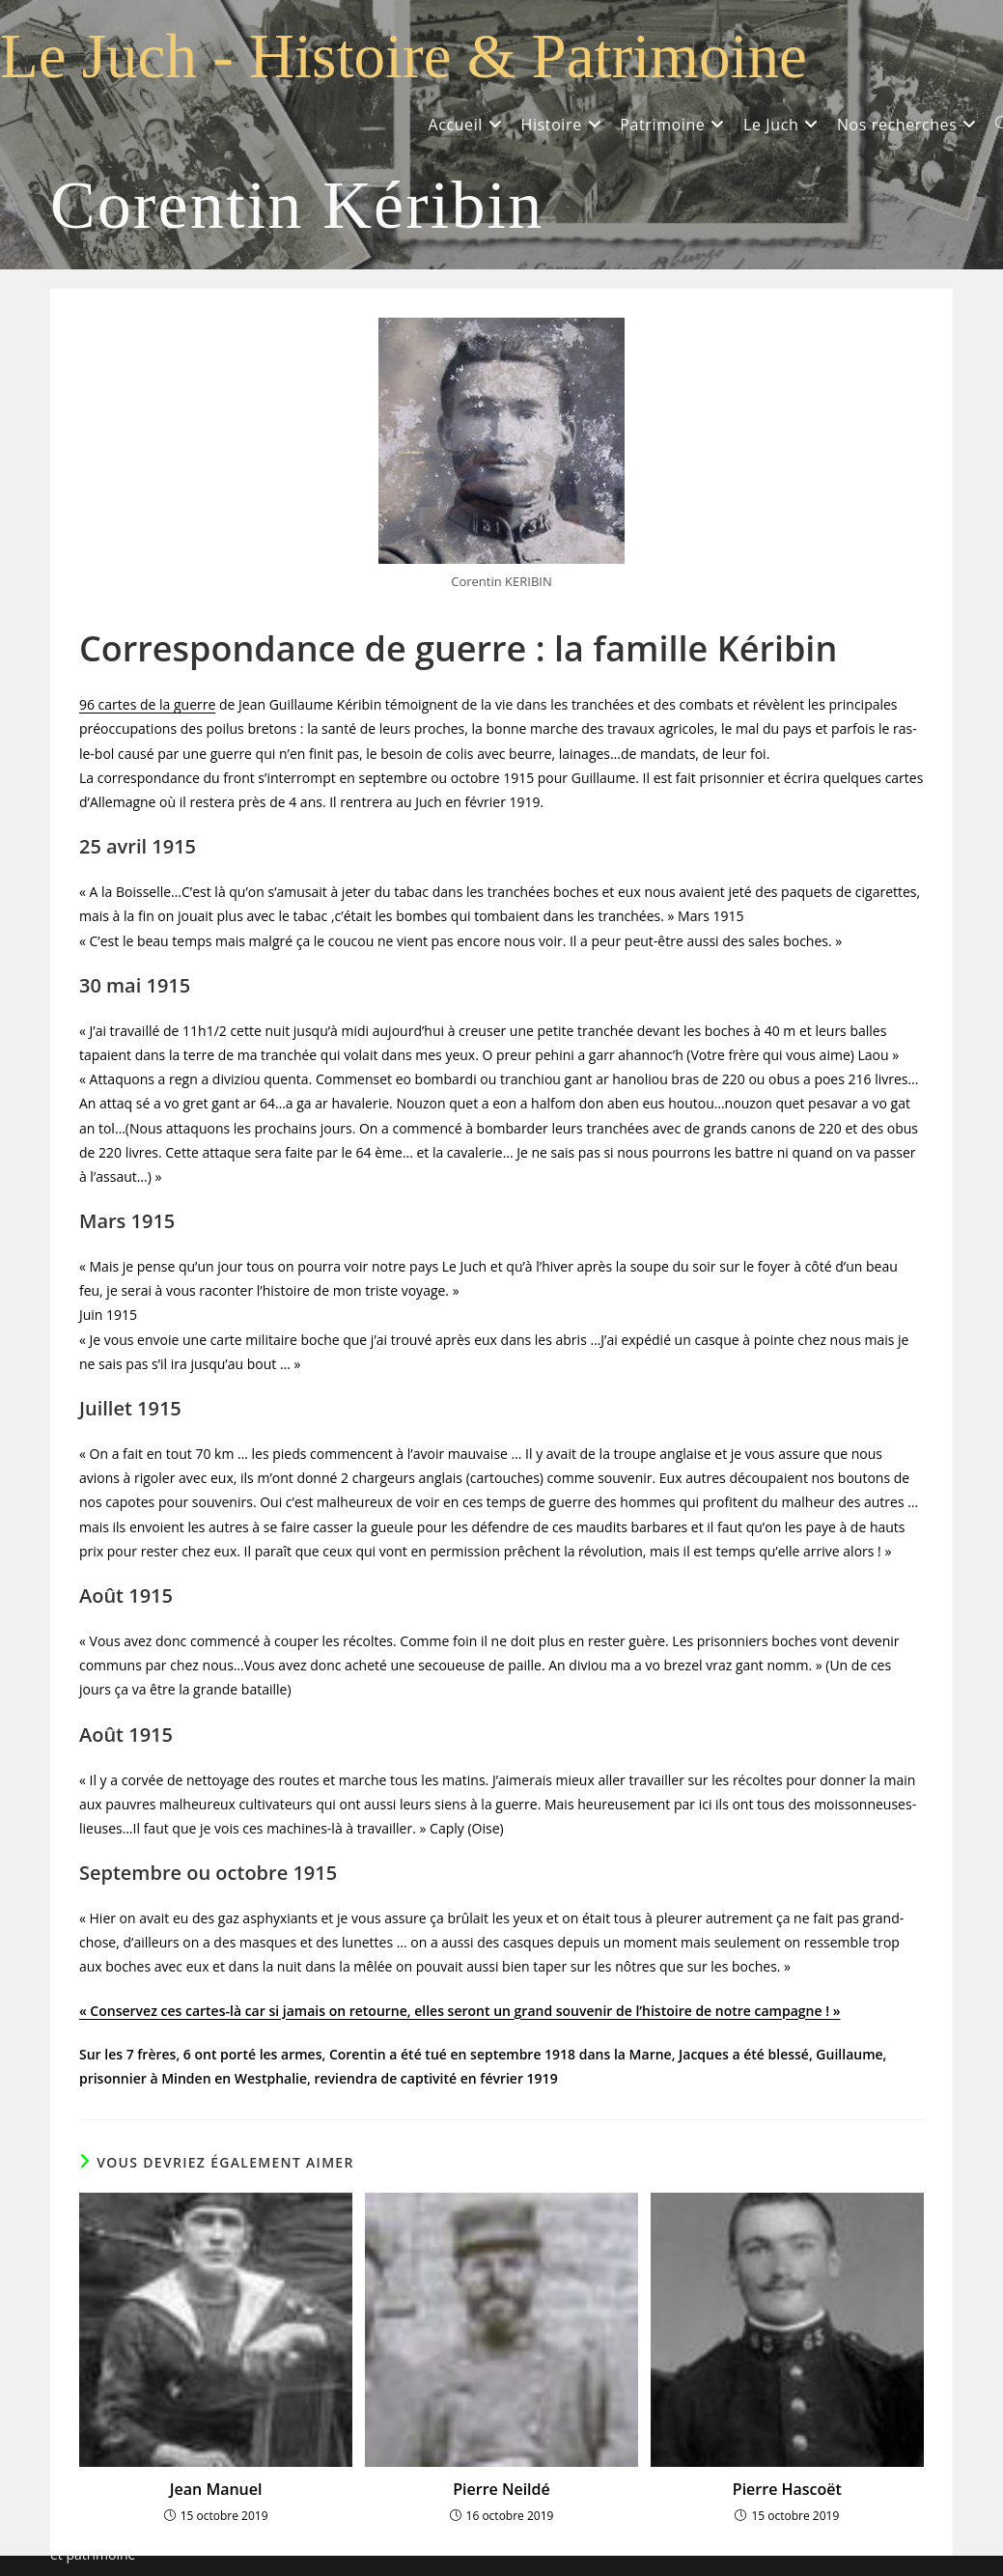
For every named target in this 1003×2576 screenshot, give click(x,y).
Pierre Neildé (501, 2489)
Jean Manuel (216, 2489)
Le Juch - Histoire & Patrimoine (403, 56)
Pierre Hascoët (787, 2489)
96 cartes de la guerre (147, 704)
